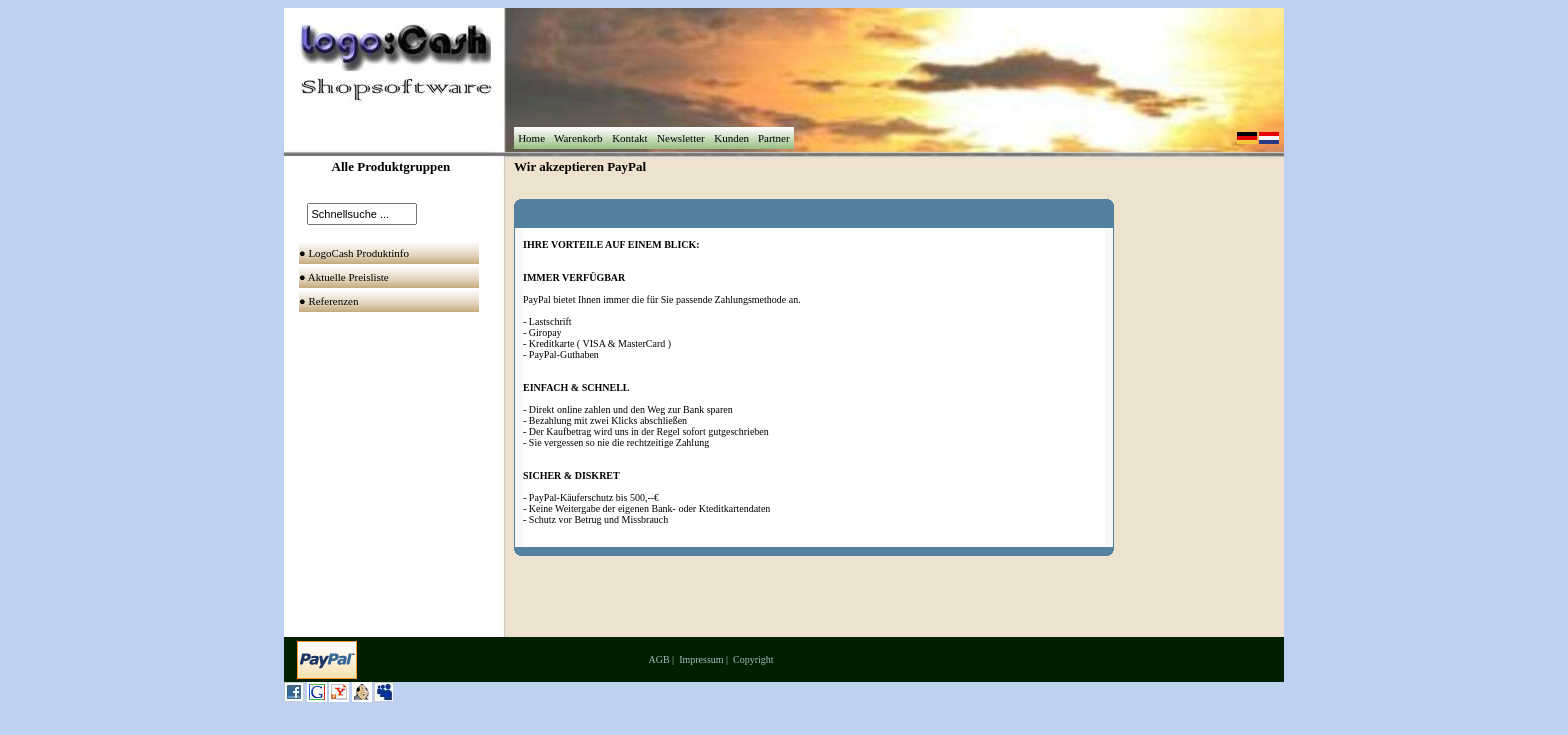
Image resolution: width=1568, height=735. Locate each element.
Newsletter (680, 138)
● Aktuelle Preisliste (345, 277)
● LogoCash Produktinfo (355, 253)
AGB (658, 659)
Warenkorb (578, 138)
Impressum (701, 659)
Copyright (753, 659)
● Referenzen (330, 301)
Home (531, 138)
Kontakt (629, 138)
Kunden (731, 138)
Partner (773, 138)
